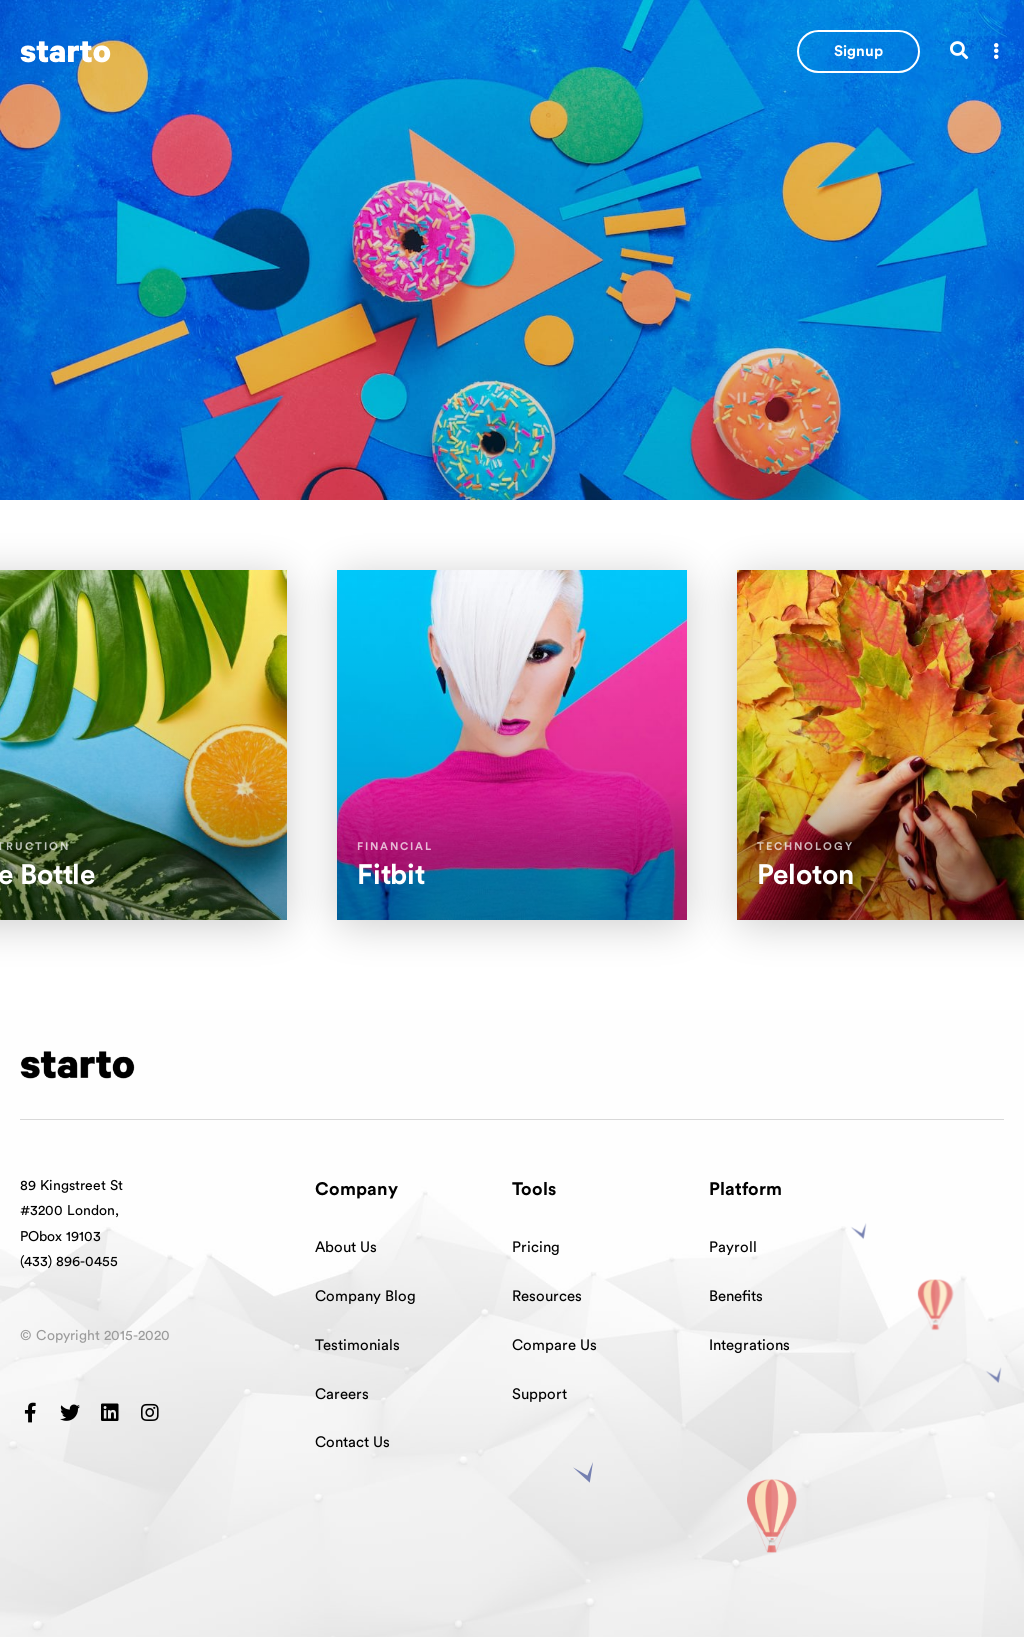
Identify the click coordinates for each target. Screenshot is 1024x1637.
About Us (346, 1247)
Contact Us (352, 1442)
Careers (342, 1394)
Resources (547, 1296)
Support (539, 1394)
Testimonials (357, 1345)
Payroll (733, 1247)
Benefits (736, 1296)
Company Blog (365, 1296)
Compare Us (554, 1345)
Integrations (749, 1345)
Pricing (536, 1247)
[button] (858, 51)
